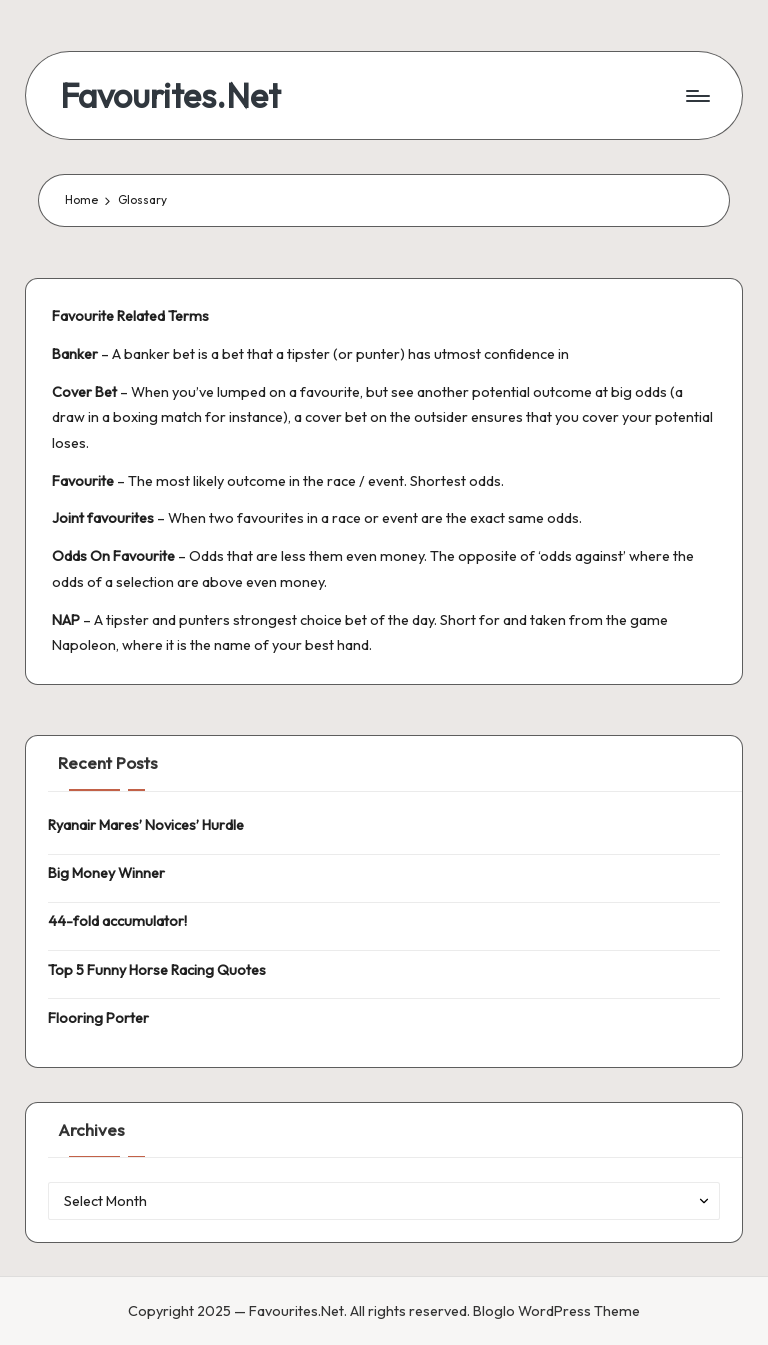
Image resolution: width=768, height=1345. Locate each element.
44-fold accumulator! (117, 921)
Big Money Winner (106, 873)
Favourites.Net (170, 95)
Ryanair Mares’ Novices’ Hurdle (146, 825)
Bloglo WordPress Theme (556, 1311)
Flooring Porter (98, 1018)
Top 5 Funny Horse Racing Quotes (157, 970)
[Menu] (696, 96)
